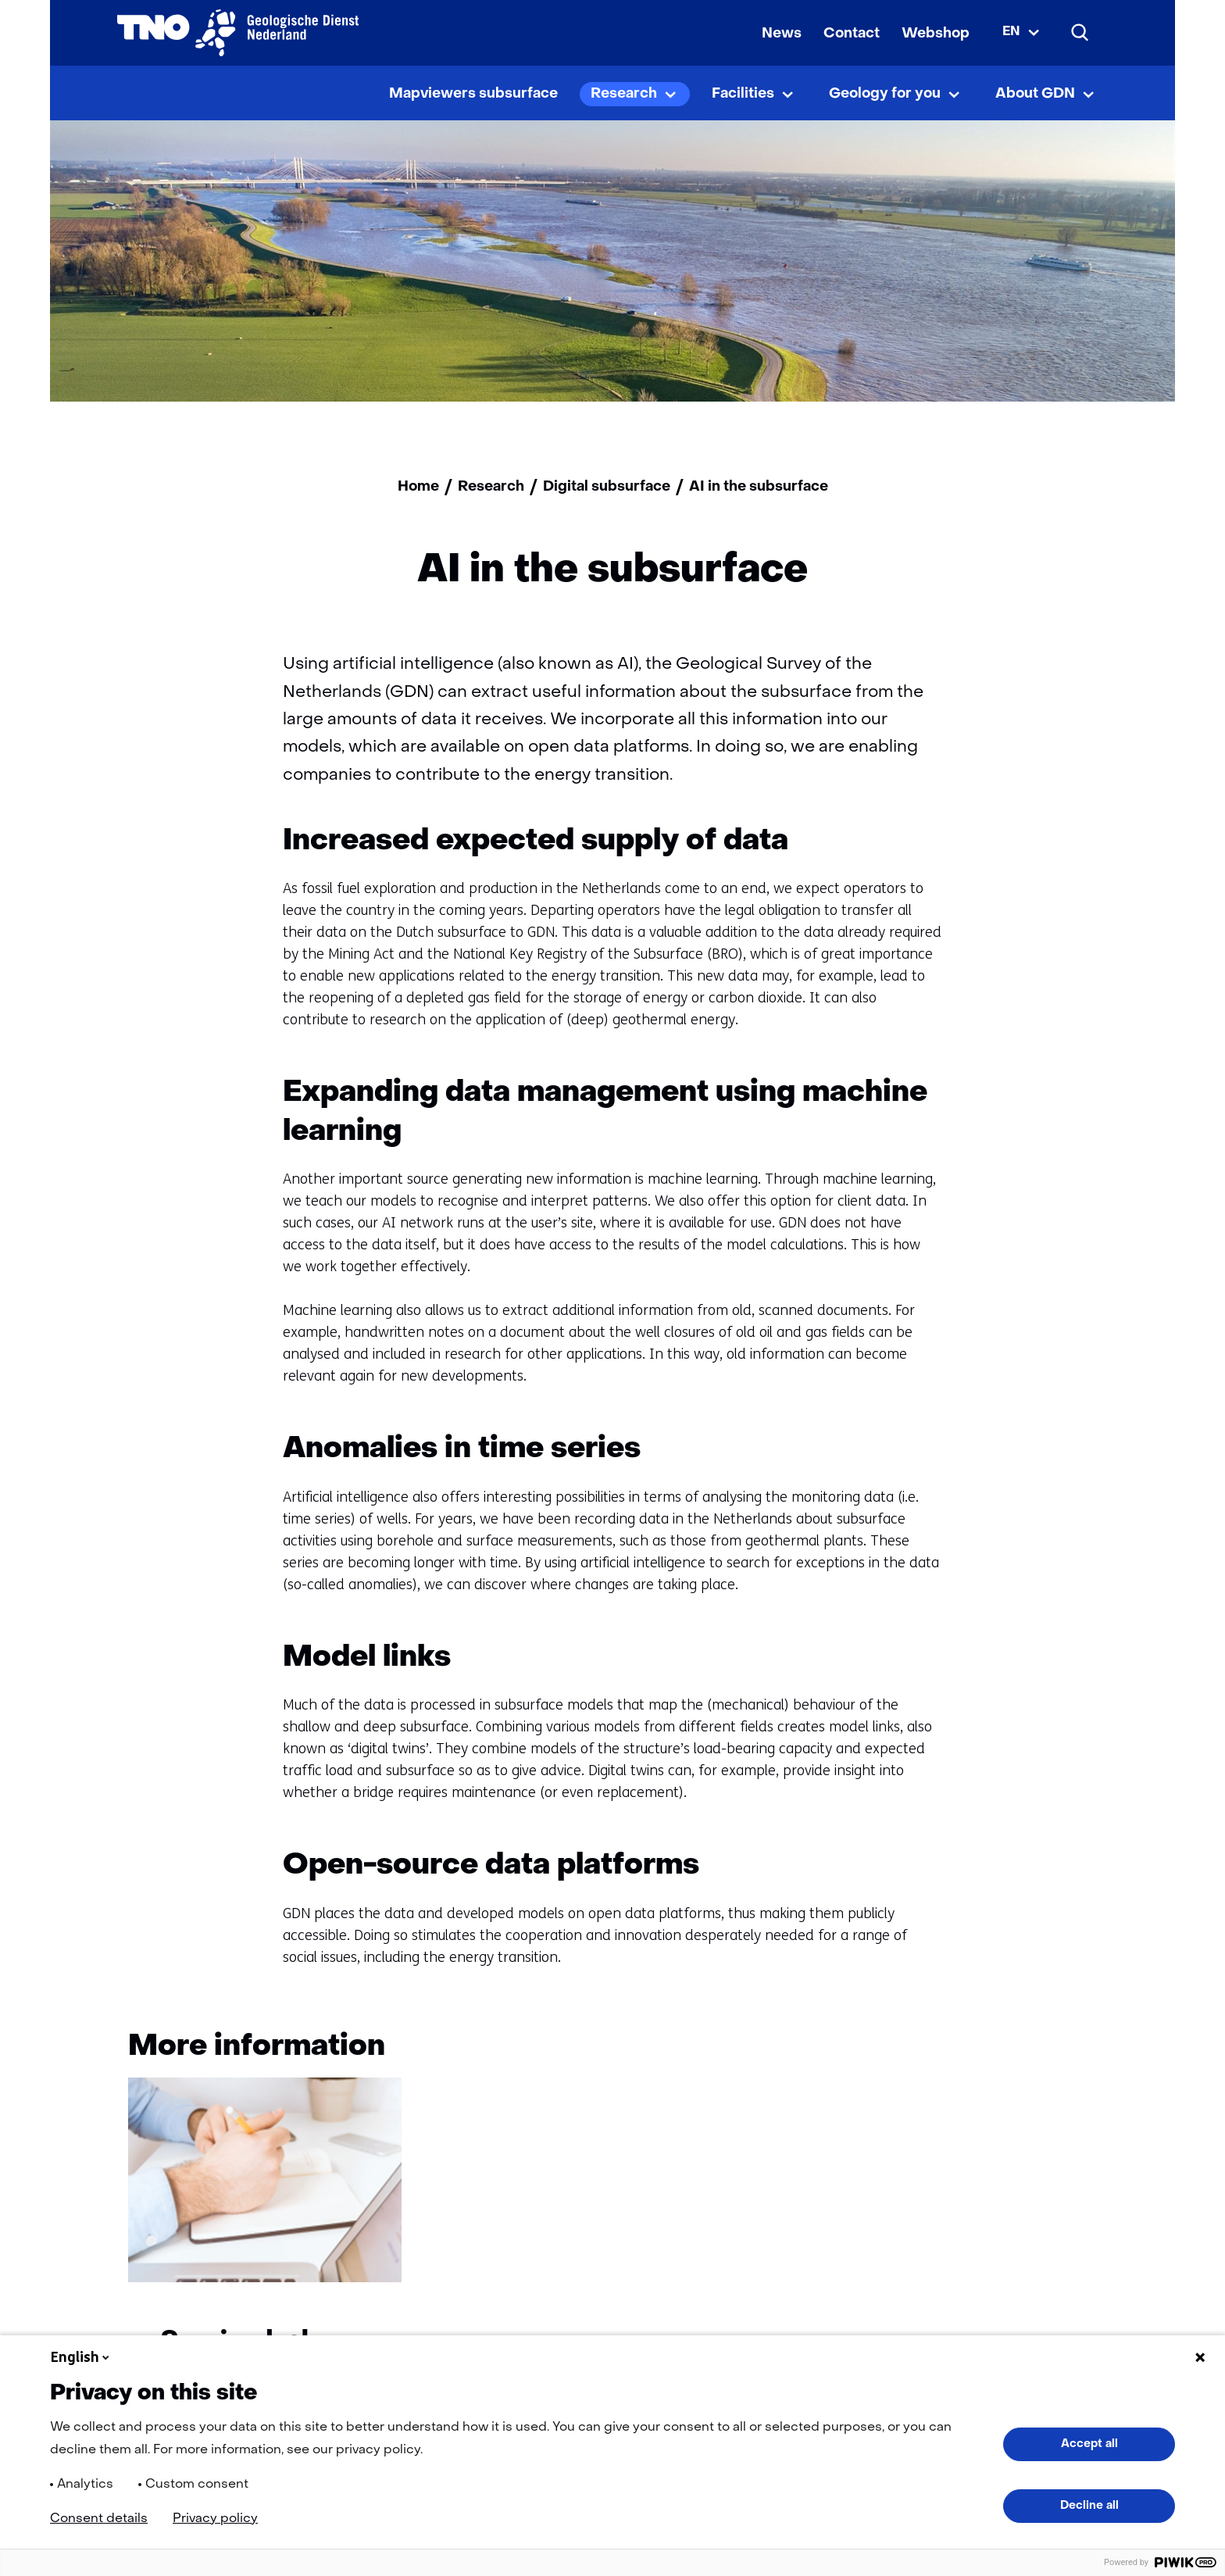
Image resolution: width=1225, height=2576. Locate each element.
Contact (851, 34)
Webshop (936, 34)
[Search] (1080, 32)
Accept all (1089, 2443)
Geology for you (885, 94)
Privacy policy (215, 2519)
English (81, 2357)
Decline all (1089, 2505)
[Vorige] (1015, 2050)
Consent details (99, 2519)
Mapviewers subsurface (473, 94)
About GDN (1035, 94)
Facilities (743, 94)
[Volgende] (1075, 2050)
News (782, 34)
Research (624, 94)
